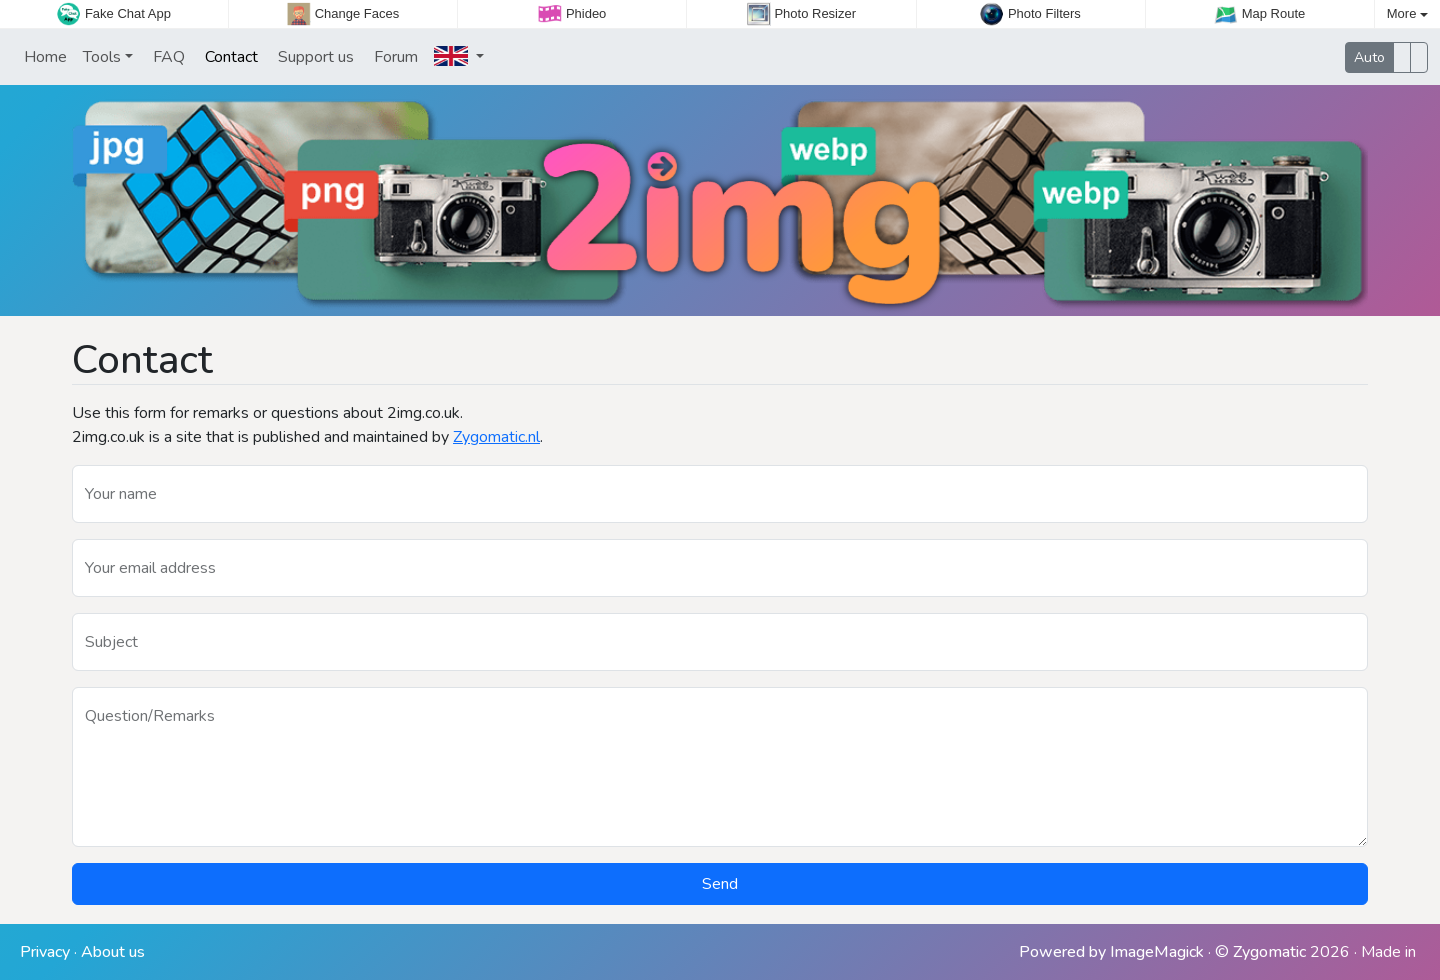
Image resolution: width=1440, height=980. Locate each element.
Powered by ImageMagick (1111, 952)
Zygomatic (1269, 952)
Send (720, 884)
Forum (394, 57)
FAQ (167, 57)
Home (43, 57)
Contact (229, 57)
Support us (314, 57)
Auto (1369, 57)
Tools (102, 57)
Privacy (45, 952)
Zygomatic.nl (496, 437)
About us (113, 952)
